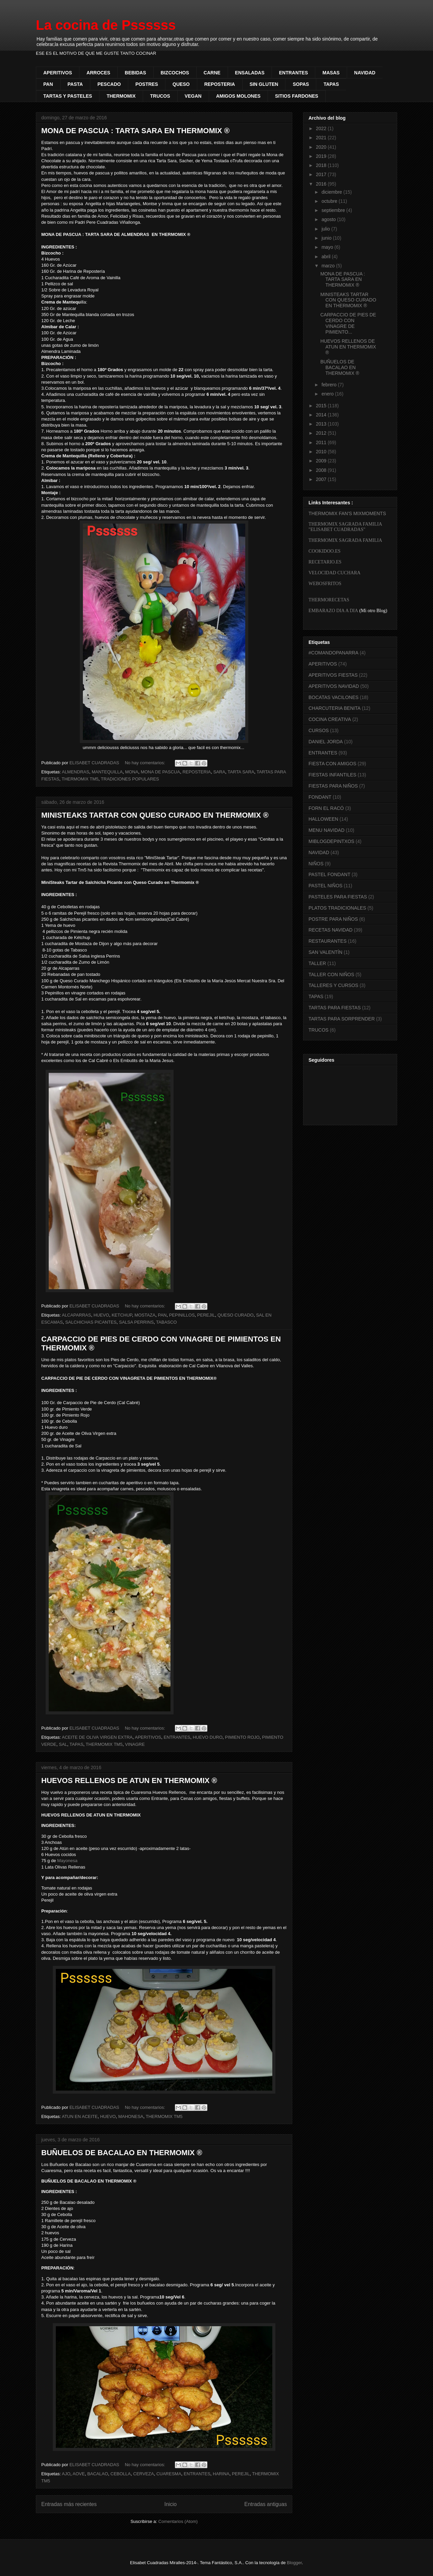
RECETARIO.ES (325, 561)
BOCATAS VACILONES (334, 697)
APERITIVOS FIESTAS (333, 675)
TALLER (317, 963)
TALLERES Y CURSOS (333, 985)
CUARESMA (168, 2473)
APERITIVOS (57, 72)
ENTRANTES (293, 72)
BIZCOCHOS (175, 72)
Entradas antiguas (265, 2504)
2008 (322, 470)
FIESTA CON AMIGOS (332, 763)
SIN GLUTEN (264, 84)
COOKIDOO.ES (325, 551)
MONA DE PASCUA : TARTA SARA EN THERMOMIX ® (135, 130)
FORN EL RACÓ (326, 808)
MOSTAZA (145, 1315)
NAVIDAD (364, 72)
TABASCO (166, 1322)
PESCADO (109, 84)
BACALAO (97, 2473)
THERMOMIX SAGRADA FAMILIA (345, 540)
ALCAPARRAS (76, 1315)
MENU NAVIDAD (326, 830)
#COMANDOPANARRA (334, 652)
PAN (48, 84)
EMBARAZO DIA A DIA (333, 610)
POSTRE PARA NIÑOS (333, 919)
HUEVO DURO (208, 1737)
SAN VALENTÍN (325, 952)
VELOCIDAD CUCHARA (335, 572)
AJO (66, 2473)
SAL (63, 1744)
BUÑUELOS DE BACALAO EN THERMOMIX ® (121, 2152)
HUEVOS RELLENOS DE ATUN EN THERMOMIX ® (129, 1780)
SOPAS (301, 84)
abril (326, 256)
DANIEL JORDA (326, 741)
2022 (322, 128)
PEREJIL (206, 1315)
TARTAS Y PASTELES (67, 96)
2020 (322, 147)
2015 (322, 405)
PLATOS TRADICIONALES (337, 908)
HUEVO (101, 1315)
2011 (322, 442)
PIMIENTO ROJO (242, 1737)
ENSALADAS (250, 72)
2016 (322, 184)
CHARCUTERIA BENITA (335, 708)
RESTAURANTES (328, 941)
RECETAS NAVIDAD (330, 930)
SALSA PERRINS (136, 1322)
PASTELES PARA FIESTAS (338, 896)
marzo (328, 265)
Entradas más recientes (69, 2504)
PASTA (75, 84)
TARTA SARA (241, 771)
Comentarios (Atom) (178, 2521)
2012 (322, 433)
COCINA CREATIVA (330, 719)
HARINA (221, 2473)
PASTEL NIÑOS (325, 885)
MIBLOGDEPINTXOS (331, 841)
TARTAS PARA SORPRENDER (342, 1018)
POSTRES (146, 84)
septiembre (333, 210)
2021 (322, 137)
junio (327, 238)
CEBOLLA (121, 2473)
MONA (131, 771)
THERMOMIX (121, 96)
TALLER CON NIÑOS (331, 974)
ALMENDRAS (75, 771)
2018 (322, 165)
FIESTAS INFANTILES (332, 774)
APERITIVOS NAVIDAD (334, 686)
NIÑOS (316, 863)
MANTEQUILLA (107, 771)
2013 (322, 424)
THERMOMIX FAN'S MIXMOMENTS (347, 513)
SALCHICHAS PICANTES (91, 1322)
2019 (322, 156)
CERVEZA (143, 2473)
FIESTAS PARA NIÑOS (333, 786)
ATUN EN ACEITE (80, 2116)
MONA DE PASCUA (160, 771)
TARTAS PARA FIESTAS (335, 1007)
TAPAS (331, 84)
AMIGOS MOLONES (238, 96)
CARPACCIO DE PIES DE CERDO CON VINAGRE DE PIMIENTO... (348, 323)
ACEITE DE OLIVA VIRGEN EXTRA (97, 1737)
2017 (322, 174)
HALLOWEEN (323, 819)
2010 (322, 451)
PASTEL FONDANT (329, 874)
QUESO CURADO (236, 1315)
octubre (330, 201)
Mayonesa (67, 1860)
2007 (322, 479)
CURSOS (319, 730)
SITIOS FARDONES (296, 96)
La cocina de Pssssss (106, 25)
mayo (327, 247)
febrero (329, 384)
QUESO (181, 84)
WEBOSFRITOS (325, 583)
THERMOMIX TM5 (80, 778)
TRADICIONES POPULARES (130, 778)
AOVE (79, 2473)
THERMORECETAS (329, 599)
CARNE (212, 72)
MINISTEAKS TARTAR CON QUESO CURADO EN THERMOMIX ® (155, 815)
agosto (329, 219)
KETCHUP (122, 1315)
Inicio (170, 2504)
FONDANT (320, 797)
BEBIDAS (135, 72)
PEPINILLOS (182, 1315)
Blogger (294, 2562)
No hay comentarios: (145, 762)
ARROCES (98, 72)
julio (326, 229)
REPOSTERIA (219, 84)
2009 (322, 460)
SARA (219, 771)
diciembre (332, 192)
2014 (322, 414)
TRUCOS (160, 96)
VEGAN (193, 96)
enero (328, 393)
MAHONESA (130, 2116)
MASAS (331, 72)
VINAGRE (135, 1744)
